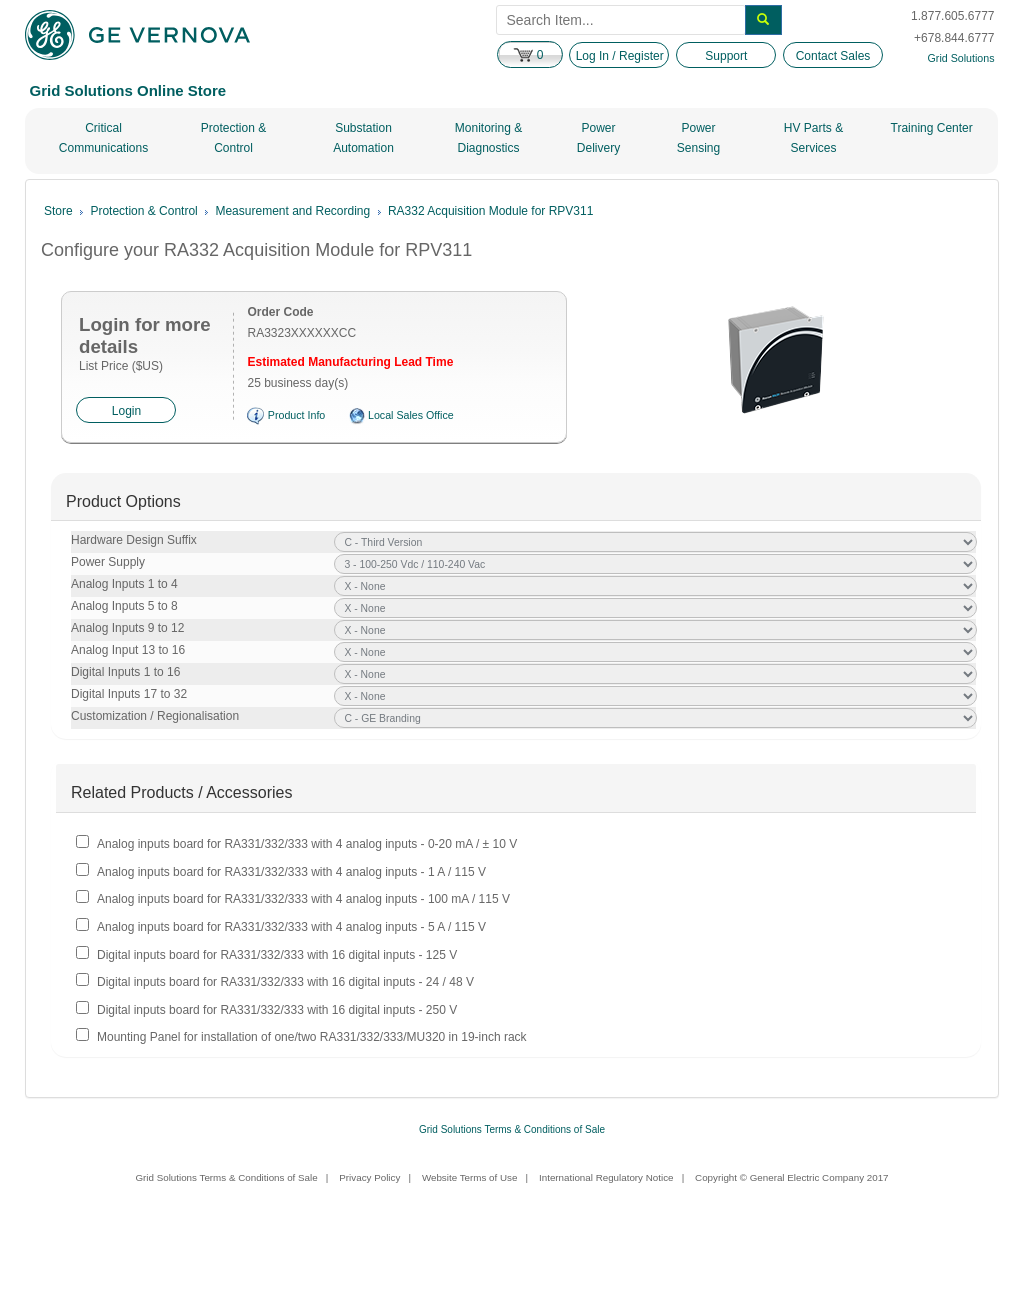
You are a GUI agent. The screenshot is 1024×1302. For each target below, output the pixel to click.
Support (726, 56)
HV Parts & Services (813, 138)
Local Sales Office (411, 415)
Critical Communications (103, 138)
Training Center (932, 128)
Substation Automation (363, 138)
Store (58, 211)
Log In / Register (620, 56)
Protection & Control (233, 138)
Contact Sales (833, 56)
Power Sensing (698, 138)
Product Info (296, 415)
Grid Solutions (961, 58)
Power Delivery (598, 138)
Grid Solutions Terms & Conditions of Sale (512, 1129)
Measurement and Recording (292, 211)
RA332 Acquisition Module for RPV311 (490, 211)
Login (126, 411)
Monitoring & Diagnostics (488, 138)
